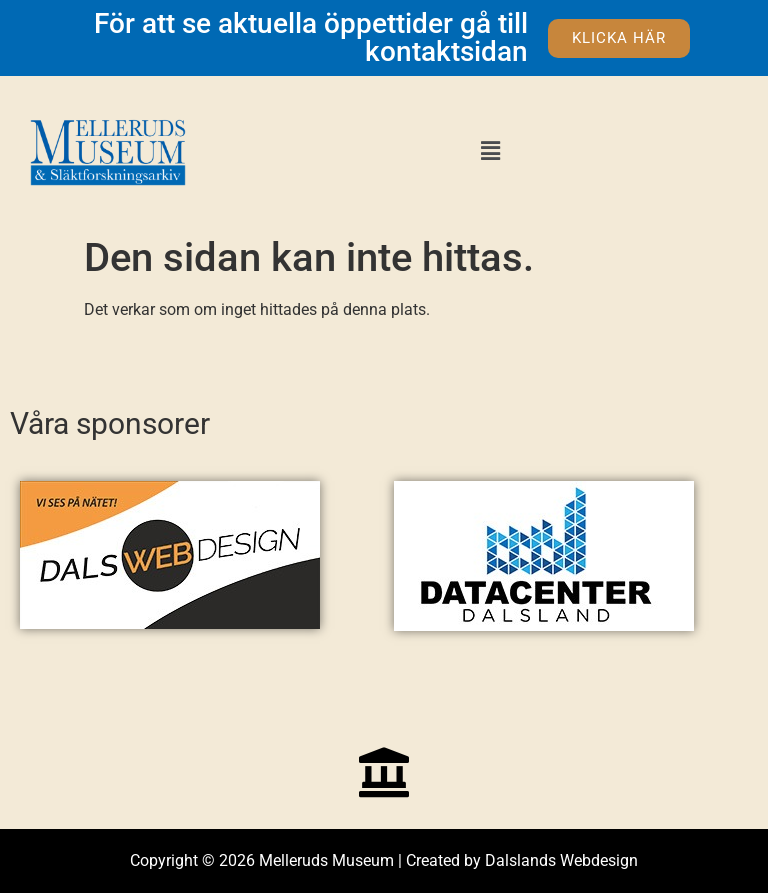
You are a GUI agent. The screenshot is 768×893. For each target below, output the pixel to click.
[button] (490, 151)
